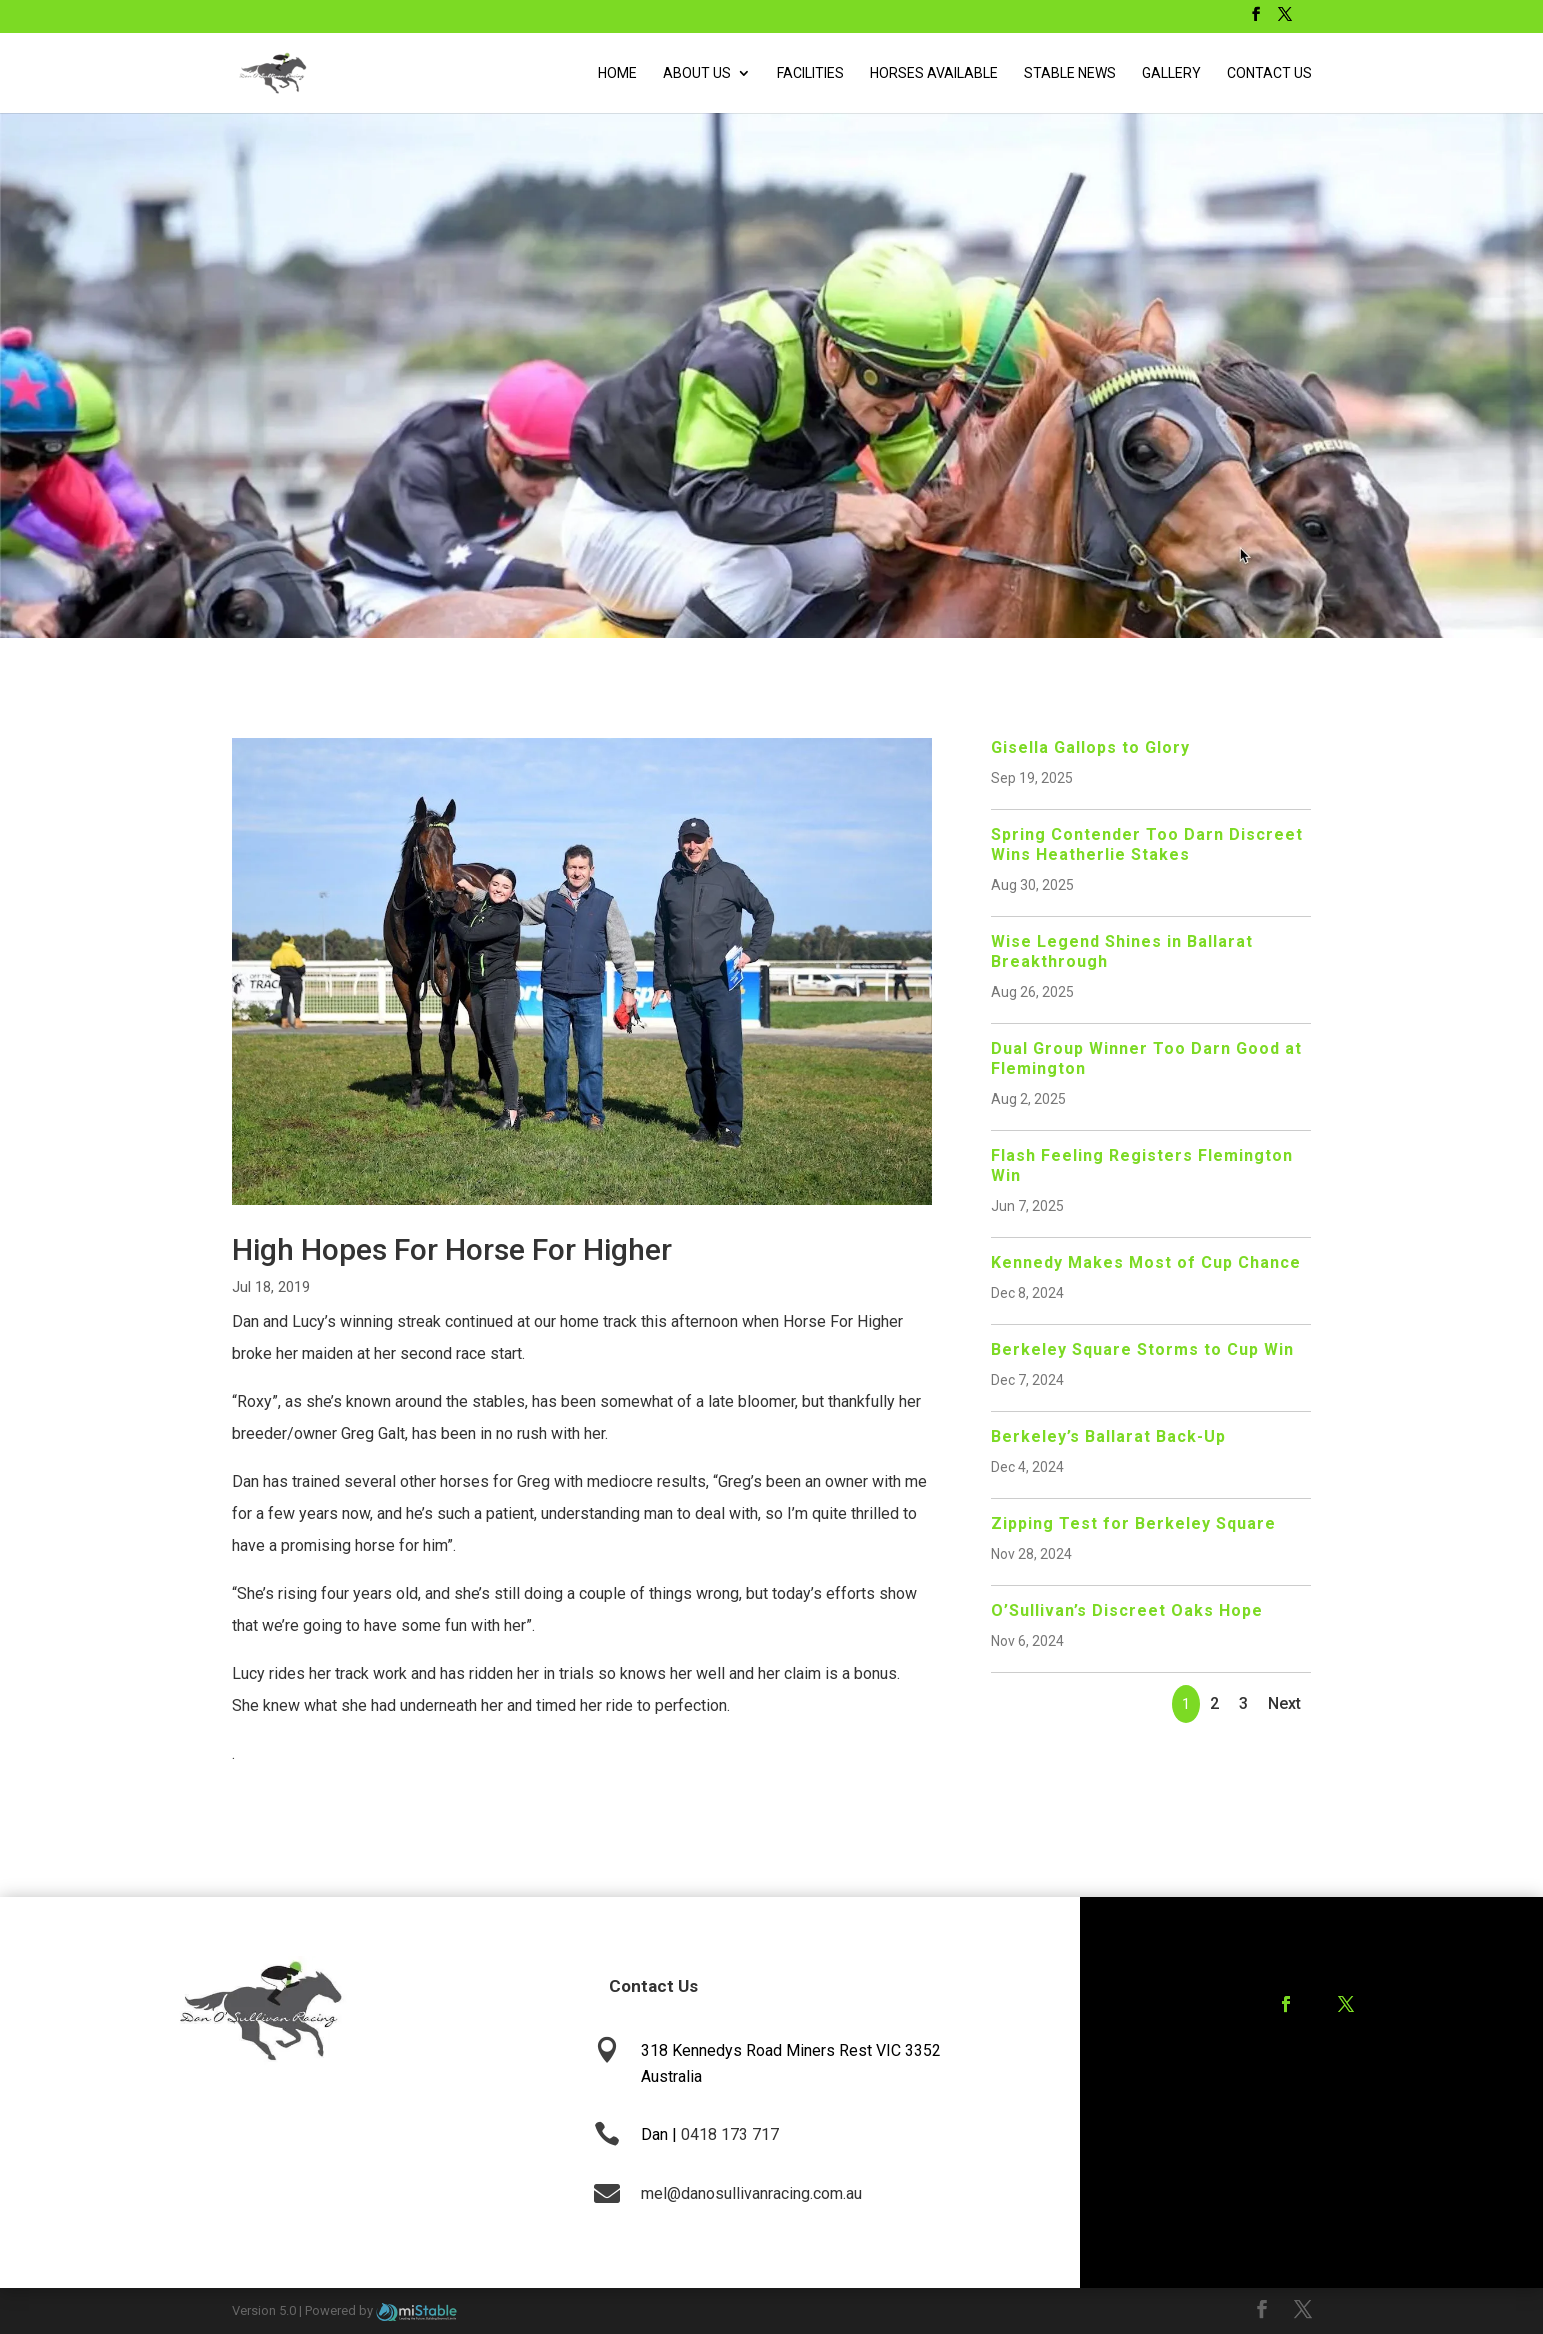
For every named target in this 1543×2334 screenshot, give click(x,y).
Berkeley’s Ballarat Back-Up (1108, 1436)
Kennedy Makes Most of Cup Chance (1146, 1262)
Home (617, 73)
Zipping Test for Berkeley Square (1133, 1523)
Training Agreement (1295, 2083)
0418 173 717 (730, 2134)
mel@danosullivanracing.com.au (751, 2193)
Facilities (810, 73)
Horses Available (934, 73)
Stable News (1070, 73)
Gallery (1171, 73)
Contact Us (1269, 73)
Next (1284, 1703)
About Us (697, 73)
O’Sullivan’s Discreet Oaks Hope (1127, 1610)
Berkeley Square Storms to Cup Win (1142, 1349)
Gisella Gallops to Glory (1090, 747)
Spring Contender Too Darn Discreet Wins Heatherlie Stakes (1147, 844)
